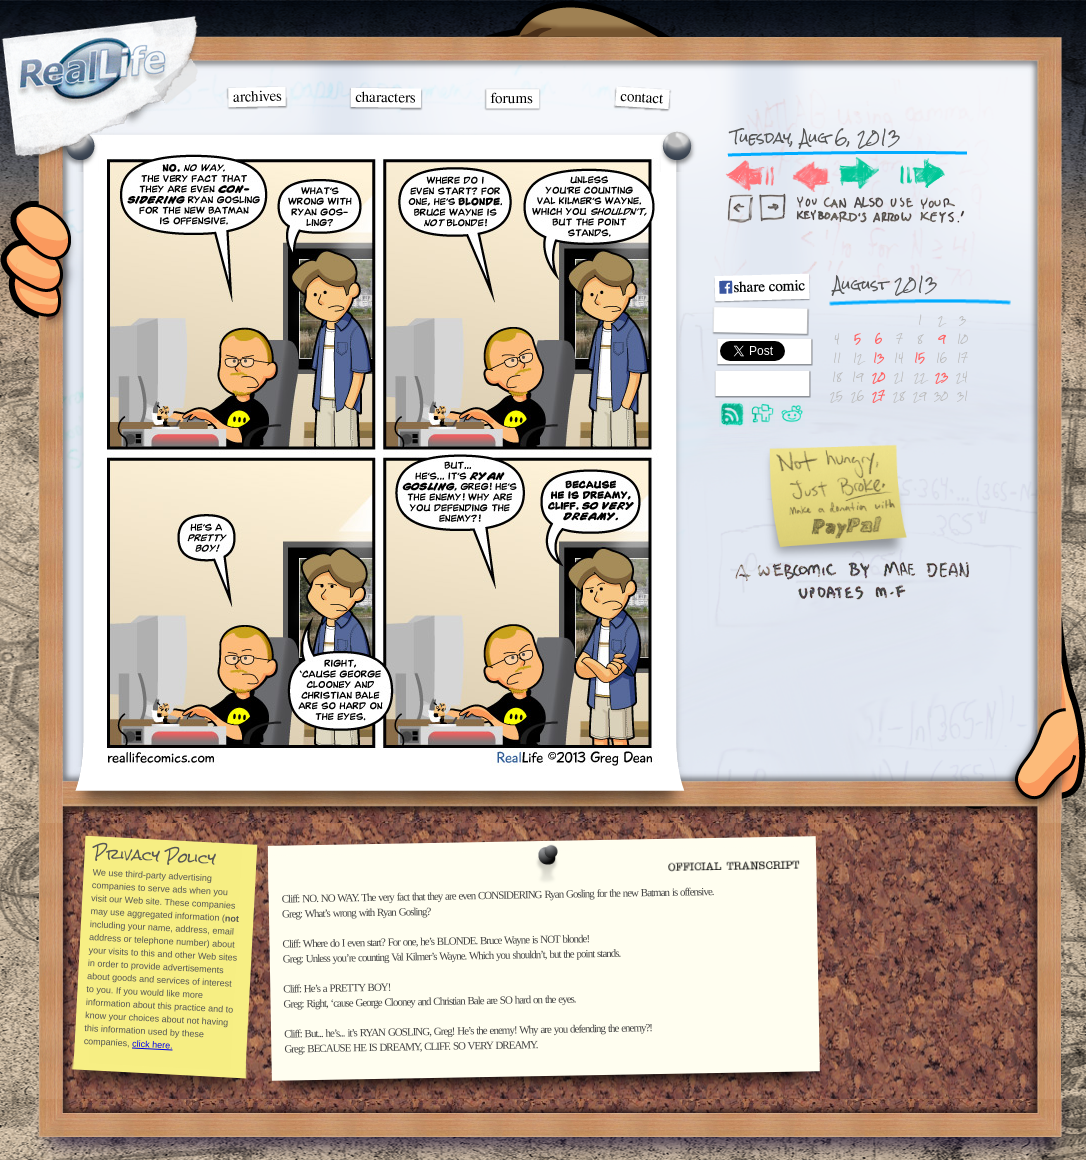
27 (878, 395)
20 (878, 376)
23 (941, 376)
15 (919, 357)
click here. (151, 1044)
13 (878, 357)
